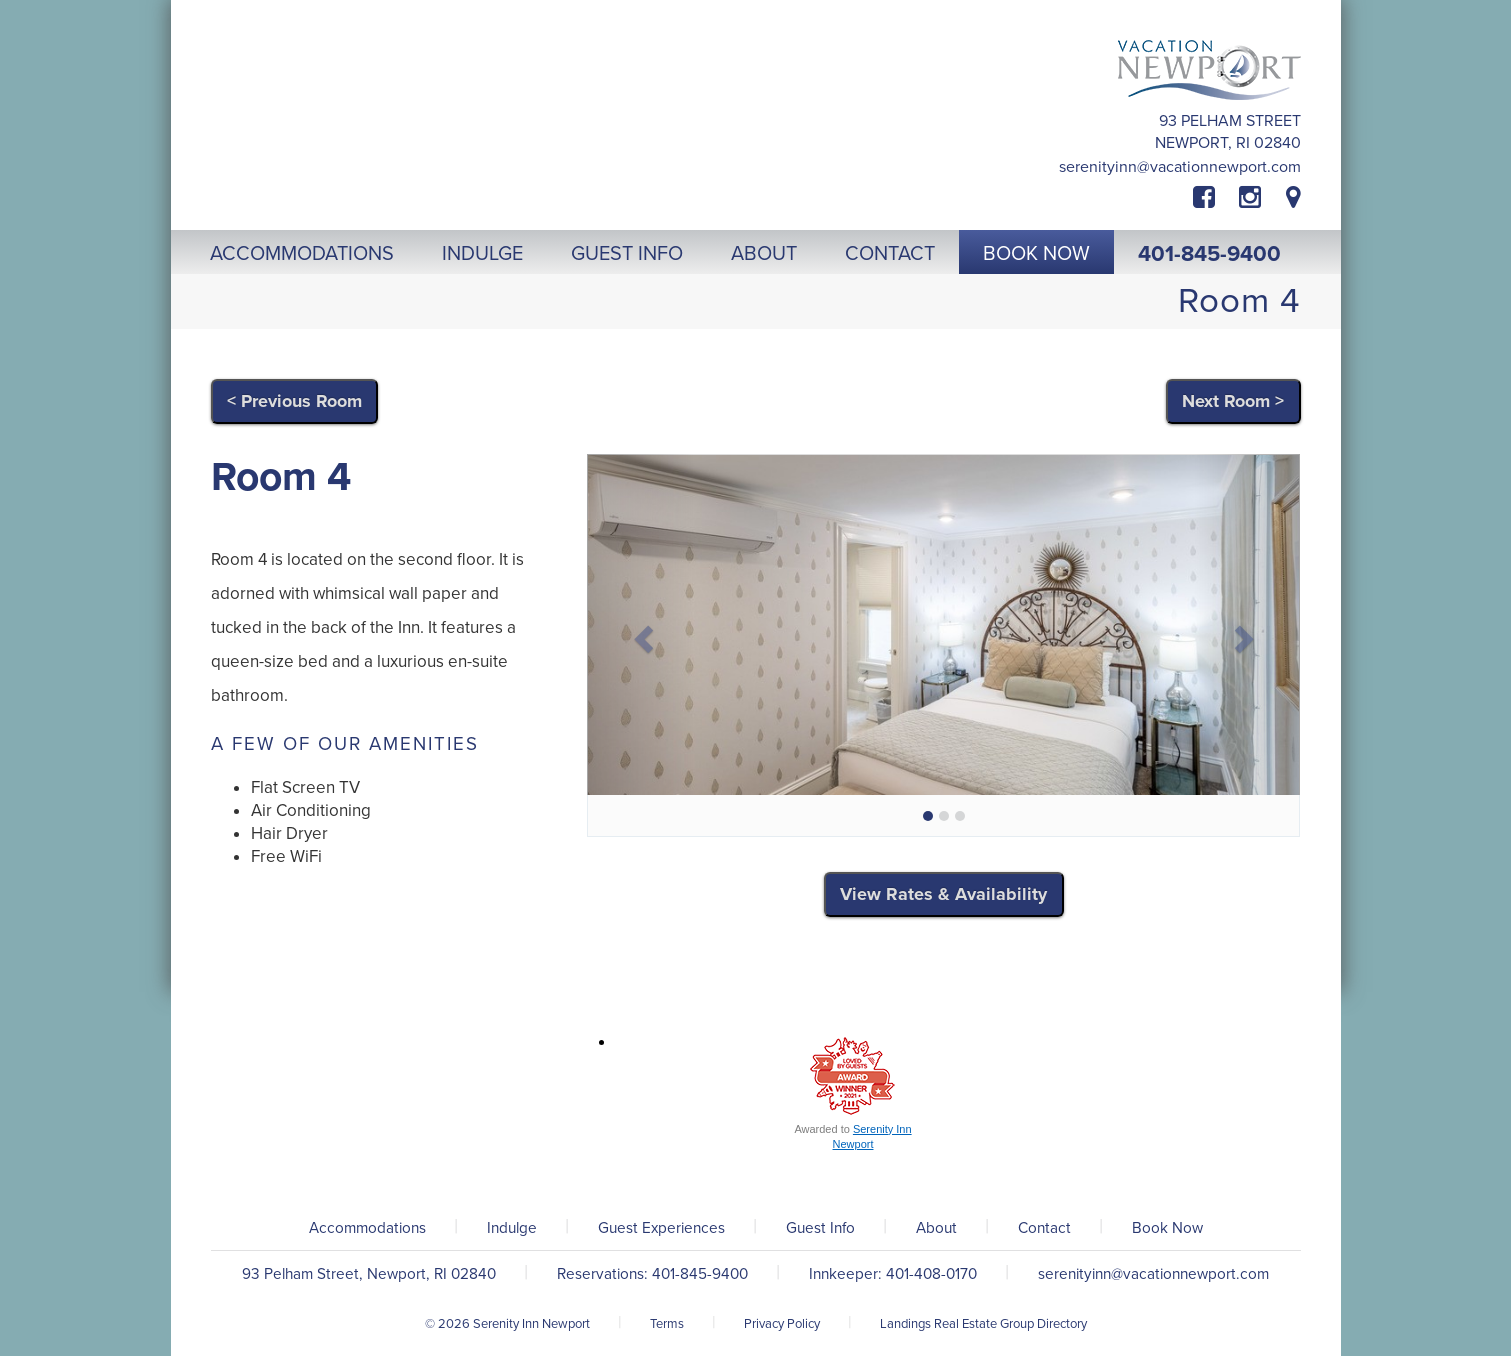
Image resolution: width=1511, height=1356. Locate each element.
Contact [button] (890, 254)
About (936, 1228)
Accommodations (367, 1228)
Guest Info (820, 1228)
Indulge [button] (482, 254)
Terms (667, 1324)
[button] (640, 633)
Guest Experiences (661, 1228)
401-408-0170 (931, 1274)
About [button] (764, 254)
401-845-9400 (1209, 254)
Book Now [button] (1036, 254)
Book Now (1167, 1228)
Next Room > (1233, 401)
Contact (1044, 1228)
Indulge (512, 1228)
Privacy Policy (782, 1324)
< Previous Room (294, 401)
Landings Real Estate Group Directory (983, 1324)
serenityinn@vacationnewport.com (1180, 167)
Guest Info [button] (627, 254)
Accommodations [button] (302, 254)
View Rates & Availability (943, 894)
